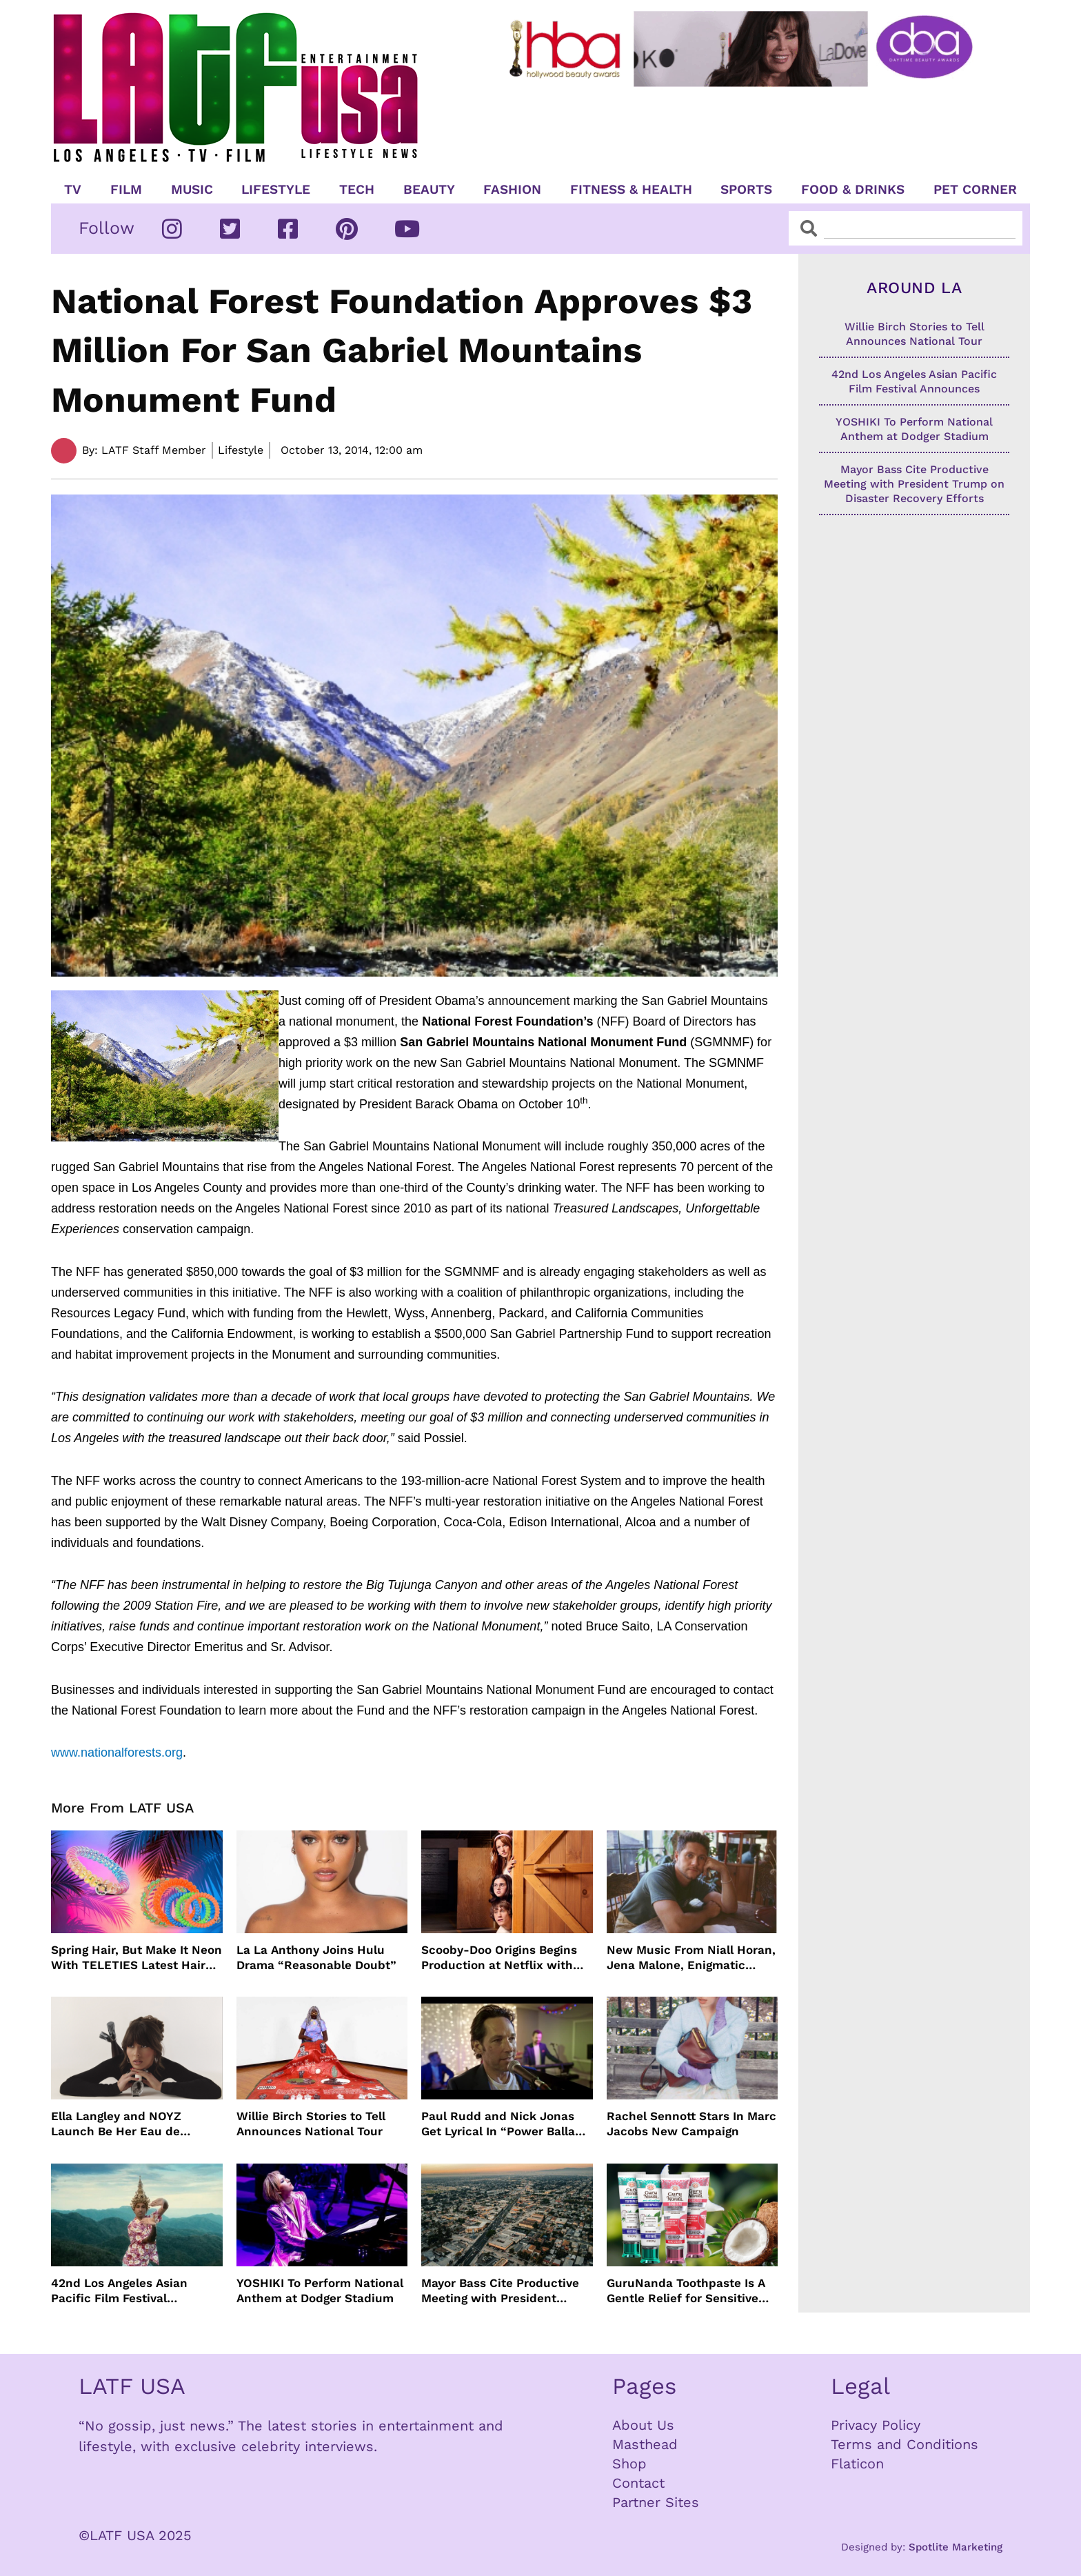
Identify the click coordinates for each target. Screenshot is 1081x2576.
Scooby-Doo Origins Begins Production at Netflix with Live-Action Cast (499, 1958)
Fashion (512, 190)
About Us (643, 2425)
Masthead (645, 2444)
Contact (638, 2483)
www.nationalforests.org (117, 1752)
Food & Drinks (853, 190)
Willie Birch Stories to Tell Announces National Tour (310, 2123)
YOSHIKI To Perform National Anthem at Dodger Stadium (319, 2290)
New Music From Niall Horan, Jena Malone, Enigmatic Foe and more (691, 1958)
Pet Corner (975, 190)
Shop (629, 2463)
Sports (746, 190)
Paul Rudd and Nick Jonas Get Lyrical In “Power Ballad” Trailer (505, 2124)
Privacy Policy (875, 2425)
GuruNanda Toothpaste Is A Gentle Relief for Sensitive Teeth (686, 2291)
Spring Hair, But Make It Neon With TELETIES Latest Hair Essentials (136, 1958)
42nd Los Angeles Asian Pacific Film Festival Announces (119, 2291)
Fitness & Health (631, 190)
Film (126, 190)
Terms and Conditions (904, 2444)
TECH (356, 190)
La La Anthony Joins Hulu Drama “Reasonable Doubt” (316, 1957)
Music (192, 190)
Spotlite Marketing (955, 2547)
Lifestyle (275, 190)
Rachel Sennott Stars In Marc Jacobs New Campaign (691, 2123)
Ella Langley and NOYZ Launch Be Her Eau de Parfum (116, 2124)
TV (72, 190)
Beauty (429, 190)
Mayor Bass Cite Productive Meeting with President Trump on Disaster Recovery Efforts (503, 2291)
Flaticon (857, 2463)
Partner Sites (655, 2502)
